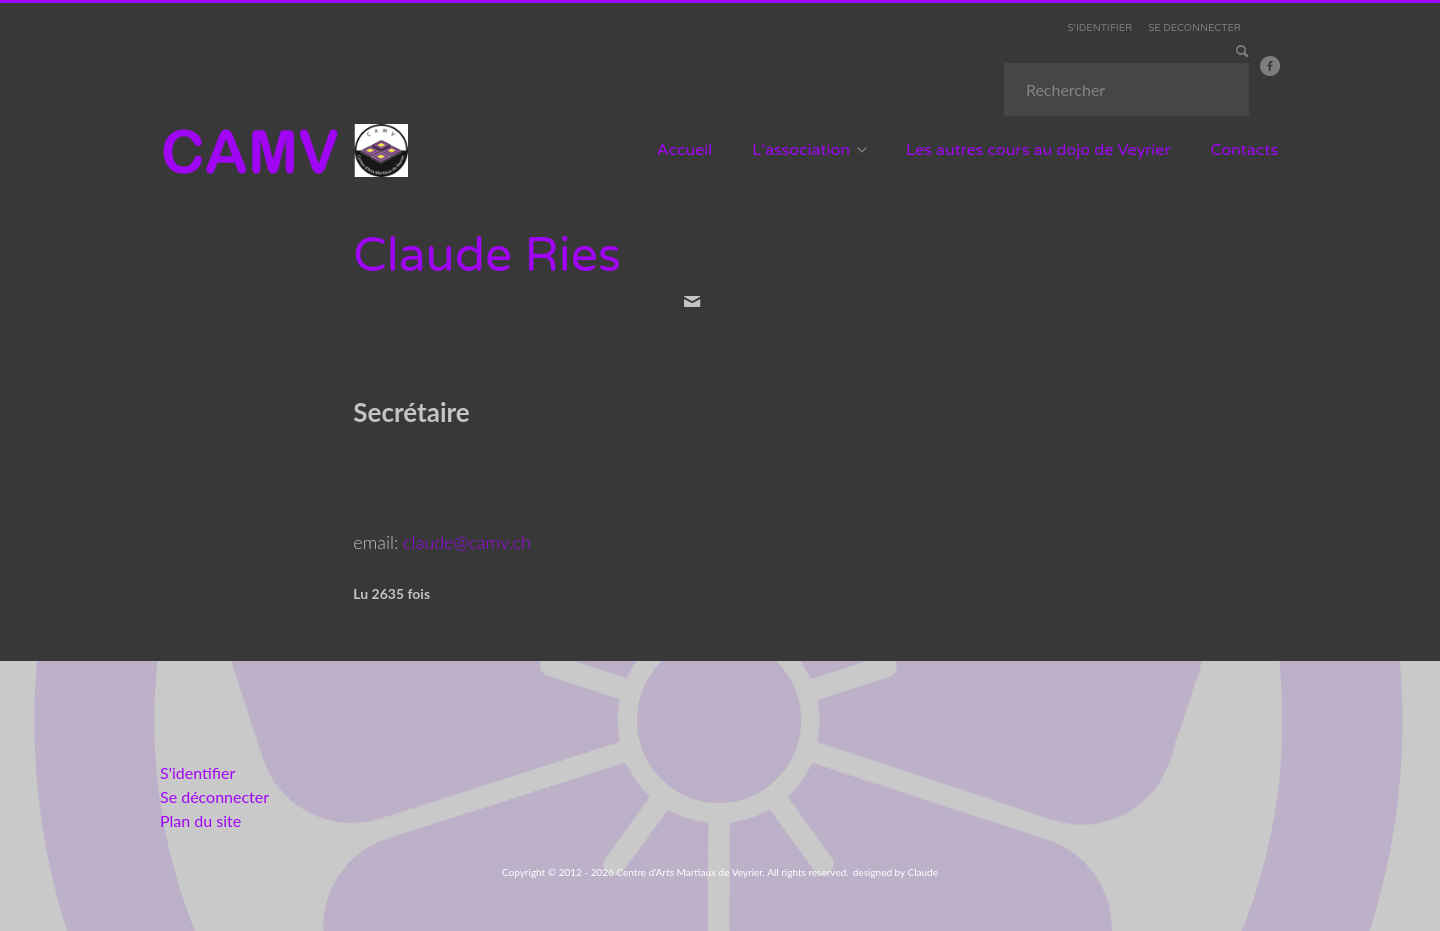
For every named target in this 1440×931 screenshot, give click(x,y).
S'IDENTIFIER (1100, 28)
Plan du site (200, 820)
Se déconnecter (214, 796)
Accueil (685, 150)
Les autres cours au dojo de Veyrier (1038, 150)
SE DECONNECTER (1194, 28)
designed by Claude (895, 872)
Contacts (1245, 150)
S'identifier (197, 772)
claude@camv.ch (467, 542)
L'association (801, 150)
